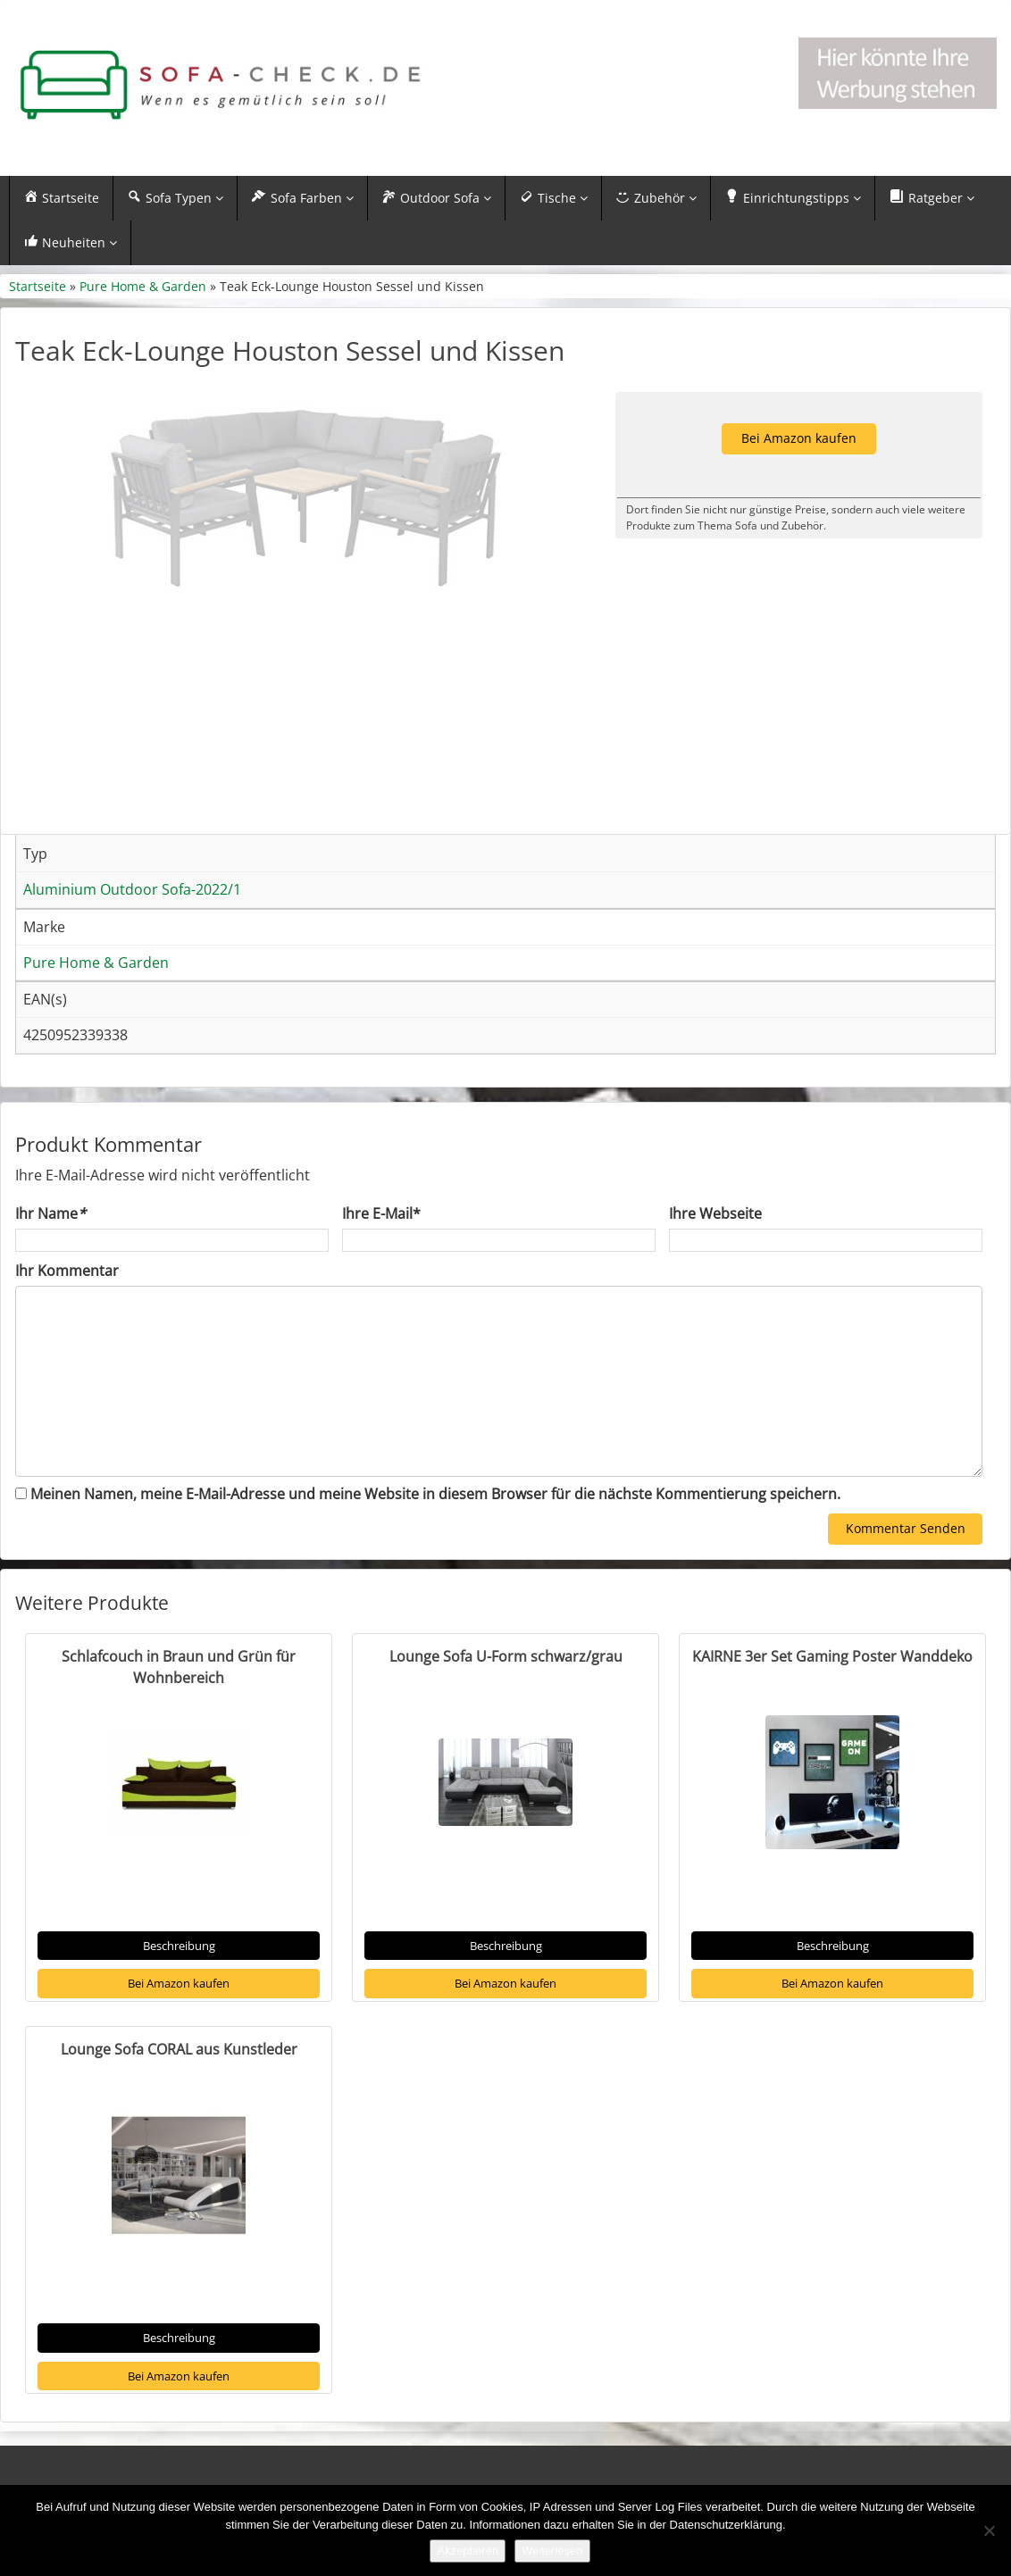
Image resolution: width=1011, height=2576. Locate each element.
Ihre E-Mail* (381, 1256)
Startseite (37, 286)
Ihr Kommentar (67, 1313)
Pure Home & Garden (142, 286)
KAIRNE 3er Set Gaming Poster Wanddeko (832, 1699)
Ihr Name (50, 1256)
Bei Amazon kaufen (179, 2026)
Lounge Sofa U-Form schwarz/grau (505, 1699)
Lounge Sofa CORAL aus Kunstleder (179, 2092)
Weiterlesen (552, 2550)
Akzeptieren (467, 2550)
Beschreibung (179, 1988)
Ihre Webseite (715, 1256)
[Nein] (989, 2530)
